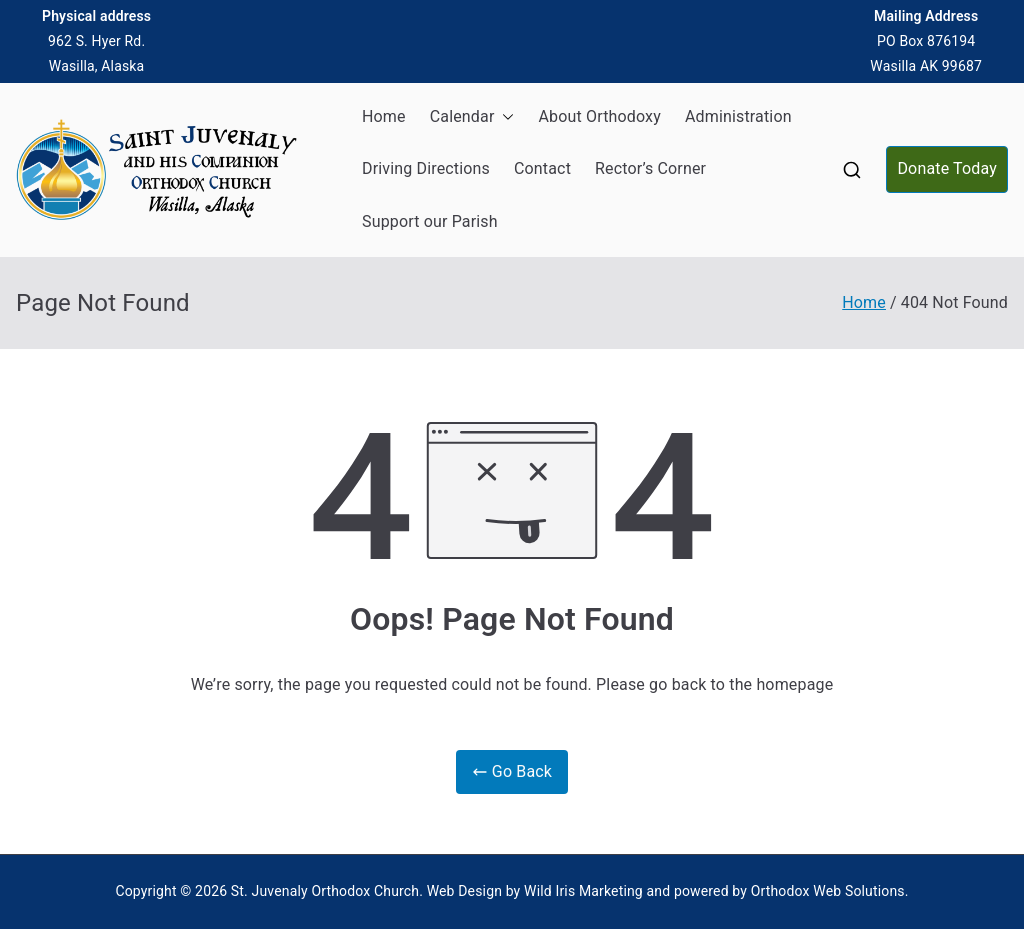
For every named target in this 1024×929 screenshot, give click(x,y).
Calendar (472, 117)
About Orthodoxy (599, 116)
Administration (738, 116)
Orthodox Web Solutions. (830, 891)
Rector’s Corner (650, 168)
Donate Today (947, 168)
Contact (542, 168)
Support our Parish (430, 221)
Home (384, 116)
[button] (504, 117)
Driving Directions (426, 168)
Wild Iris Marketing (583, 891)
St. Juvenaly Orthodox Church (325, 891)
